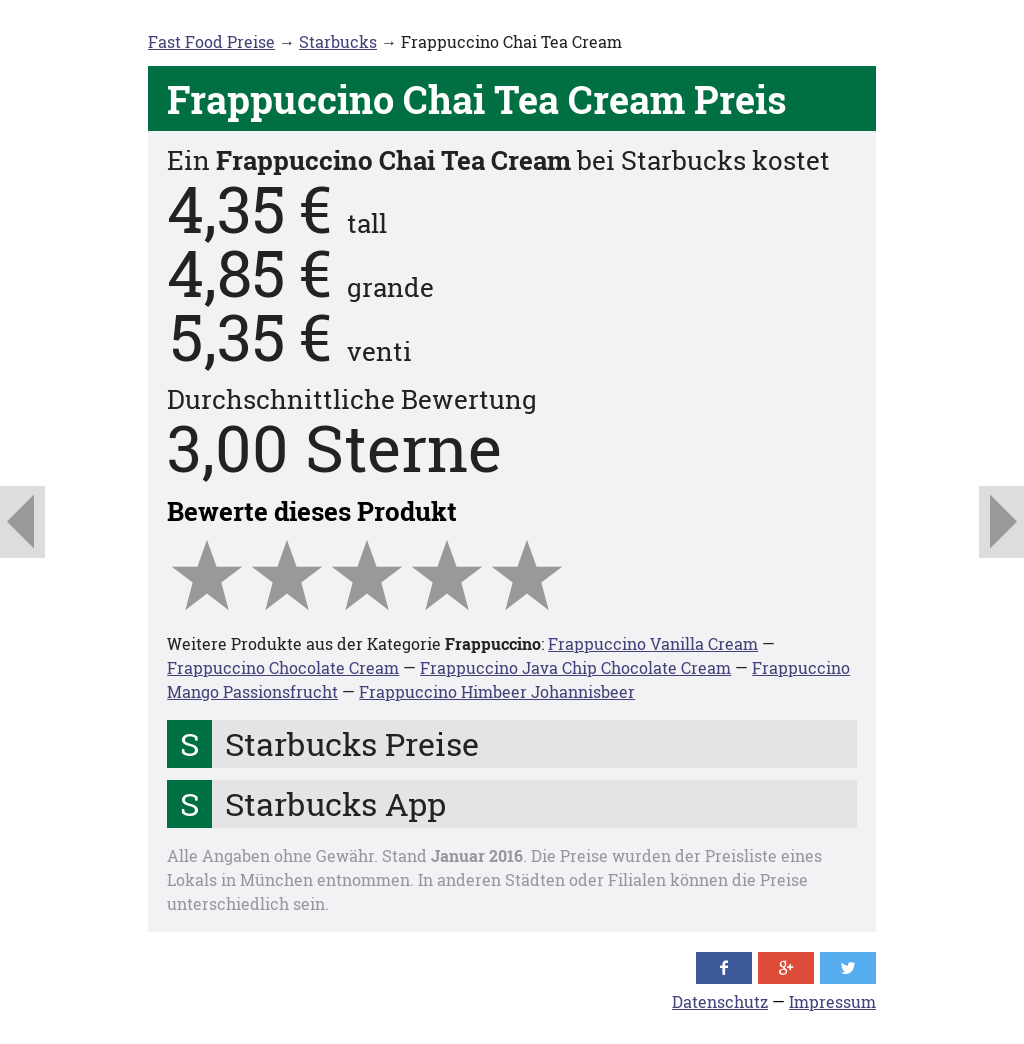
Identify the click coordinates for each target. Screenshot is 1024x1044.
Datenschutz (720, 1001)
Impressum (832, 1001)
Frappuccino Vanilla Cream (653, 643)
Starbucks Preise (352, 743)
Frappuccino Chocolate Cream (283, 667)
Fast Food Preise (211, 41)
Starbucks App (335, 803)
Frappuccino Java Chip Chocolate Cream (575, 667)
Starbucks (338, 41)
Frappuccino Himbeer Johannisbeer (497, 691)
